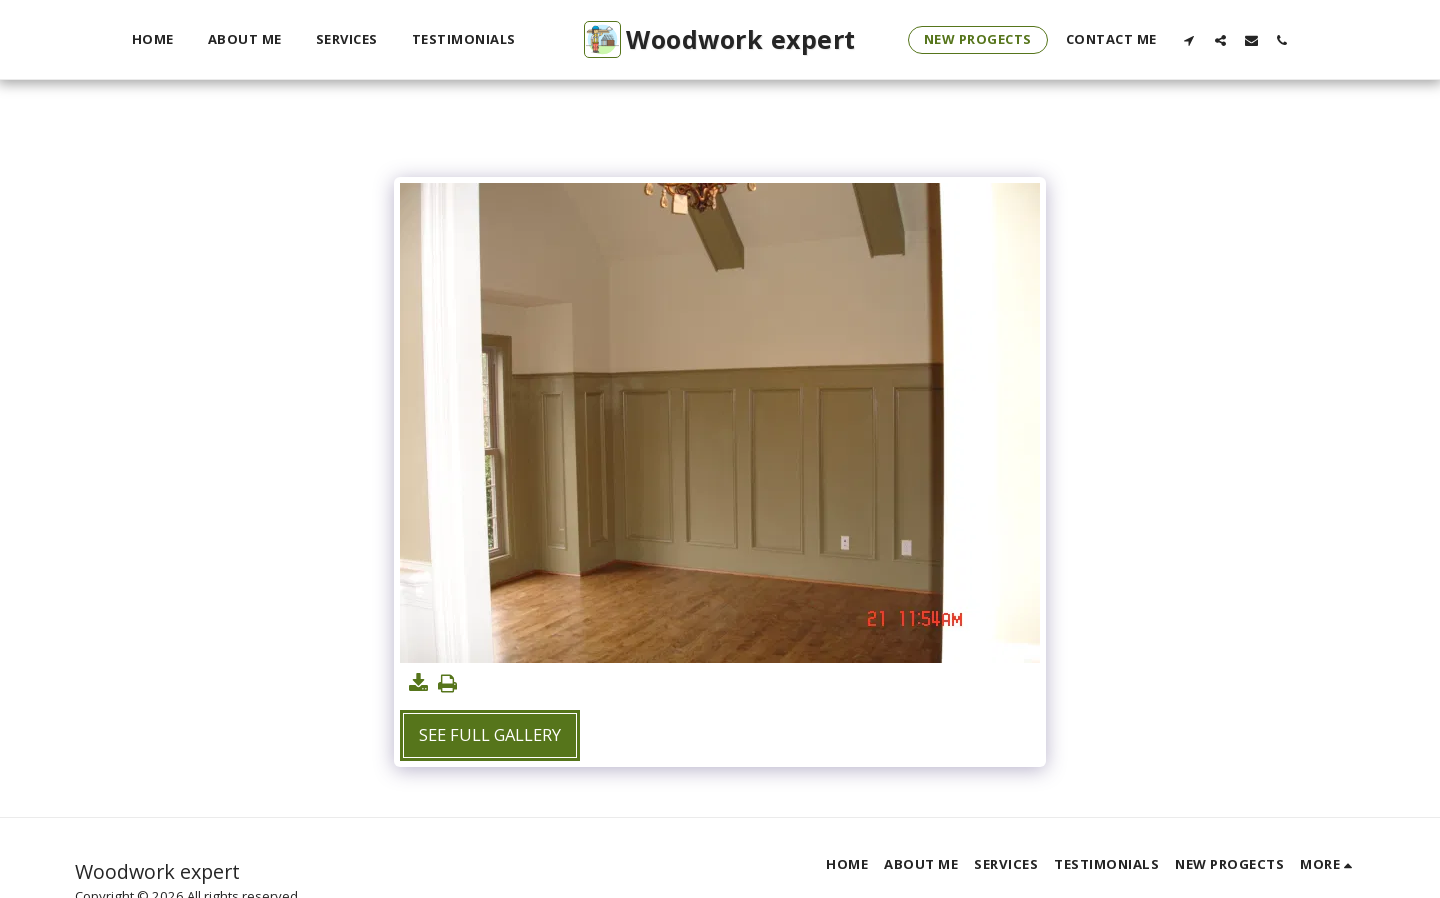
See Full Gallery (490, 734)
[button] (1189, 40)
